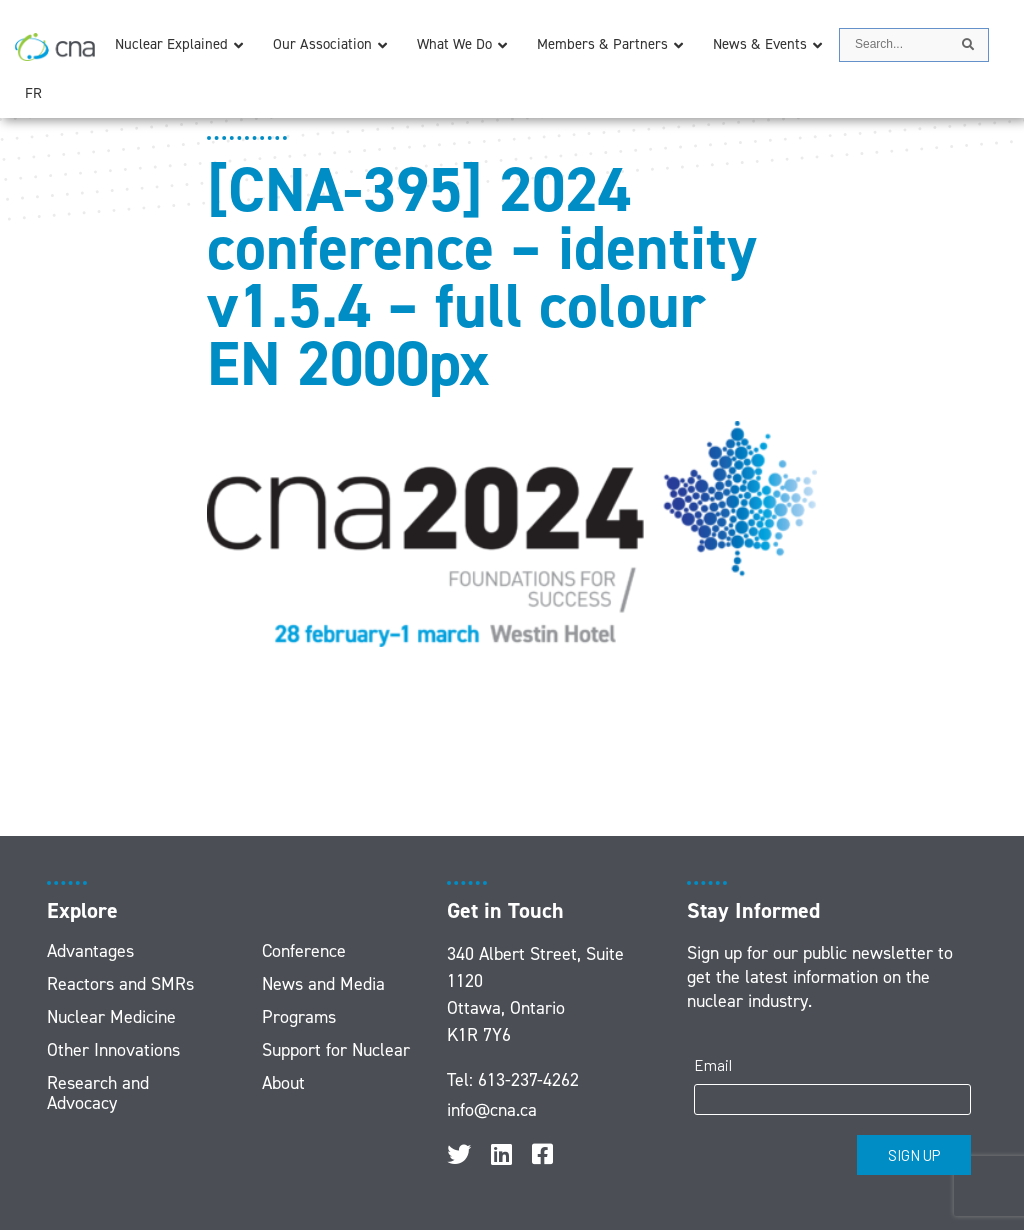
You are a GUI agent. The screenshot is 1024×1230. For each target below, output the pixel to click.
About (283, 1083)
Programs (299, 1017)
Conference (304, 951)
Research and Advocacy (98, 1093)
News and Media (323, 984)
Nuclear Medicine (111, 1017)
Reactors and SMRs (120, 984)
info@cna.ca (492, 1110)
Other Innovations (113, 1050)
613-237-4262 (528, 1080)
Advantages (90, 951)
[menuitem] (33, 93)
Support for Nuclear (336, 1050)
